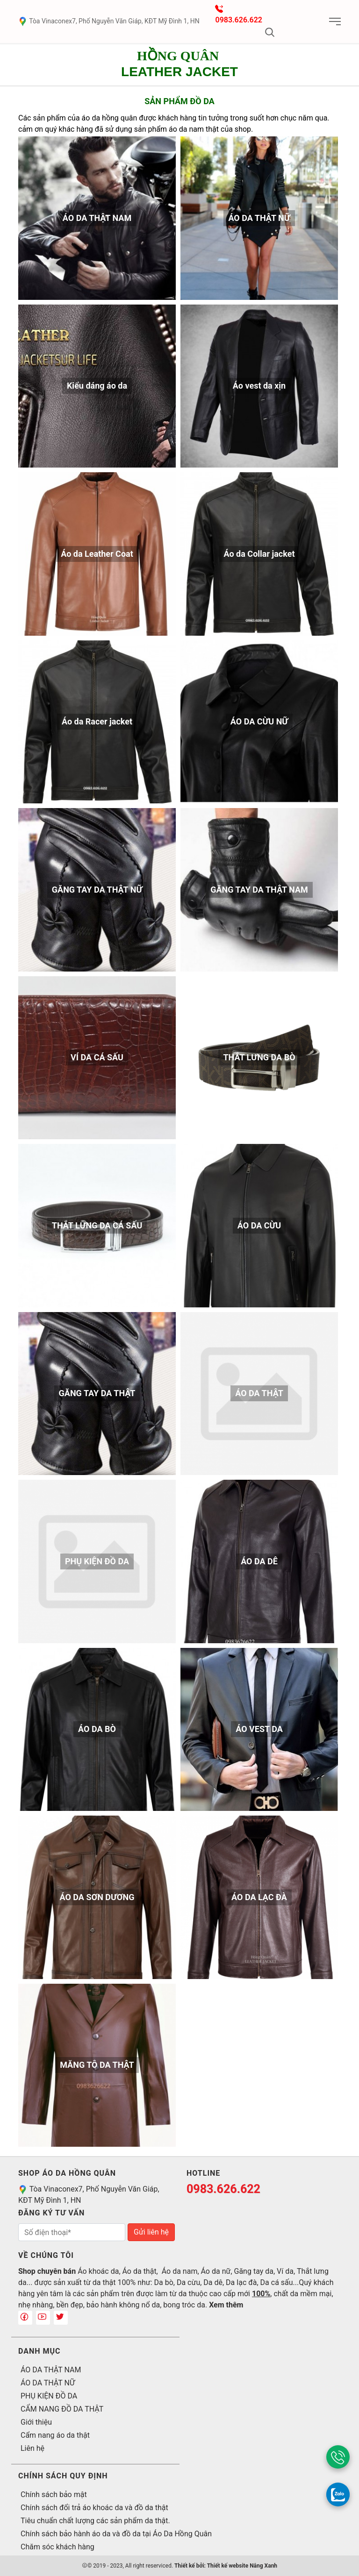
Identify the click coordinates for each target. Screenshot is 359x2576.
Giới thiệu (36, 2422)
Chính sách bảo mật (54, 2494)
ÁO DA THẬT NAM (51, 2369)
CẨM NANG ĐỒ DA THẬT (62, 2409)
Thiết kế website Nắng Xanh (242, 2565)
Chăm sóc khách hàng (57, 2546)
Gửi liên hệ (151, 2232)
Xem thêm (226, 2304)
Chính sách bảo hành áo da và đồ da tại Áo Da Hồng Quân (116, 2533)
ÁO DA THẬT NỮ (48, 2382)
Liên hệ (32, 2448)
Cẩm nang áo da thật (55, 2435)
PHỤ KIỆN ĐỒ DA (49, 2395)
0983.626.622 (238, 19)
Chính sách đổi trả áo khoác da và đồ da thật (94, 2507)
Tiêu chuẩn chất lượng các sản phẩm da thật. (95, 2520)
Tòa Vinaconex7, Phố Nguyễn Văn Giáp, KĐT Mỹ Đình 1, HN (109, 21)
